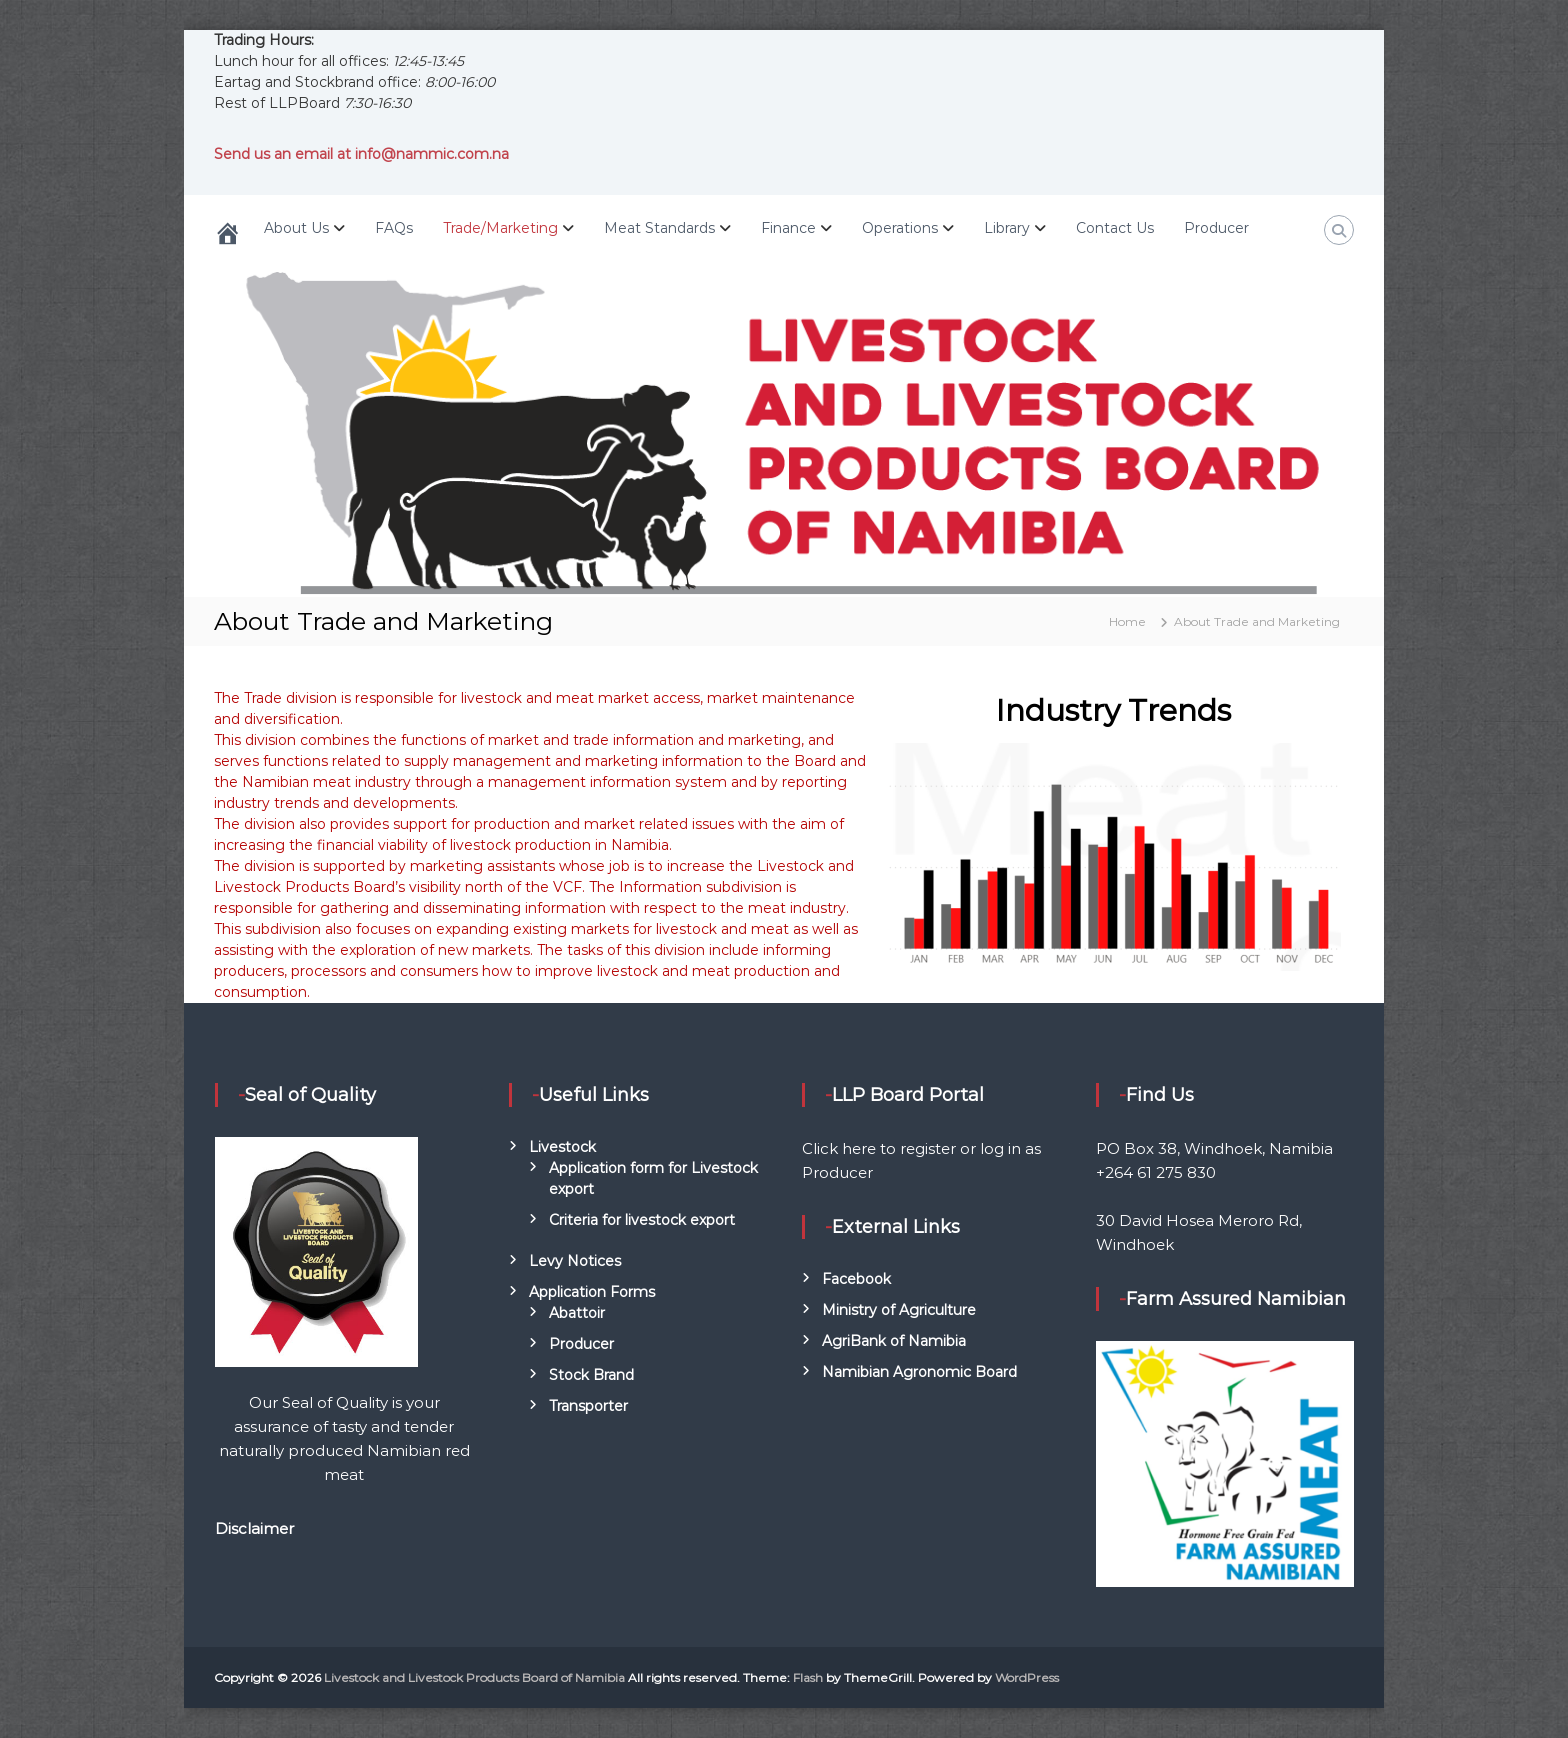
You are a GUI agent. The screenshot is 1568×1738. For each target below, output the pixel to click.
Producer (1216, 228)
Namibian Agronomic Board (919, 1372)
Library (1007, 228)
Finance (788, 228)
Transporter (588, 1406)
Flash (808, 1677)
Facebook (856, 1279)
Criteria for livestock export (642, 1220)
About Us (296, 228)
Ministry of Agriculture (899, 1310)
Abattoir (577, 1313)
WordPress (1027, 1677)
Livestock (562, 1147)
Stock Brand (591, 1375)
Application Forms (592, 1292)
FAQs (394, 228)
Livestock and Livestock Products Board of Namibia (474, 1677)
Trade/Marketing (500, 228)
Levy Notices (575, 1261)
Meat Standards (659, 228)
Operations (900, 228)
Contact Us (1115, 228)
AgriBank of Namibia (894, 1341)
